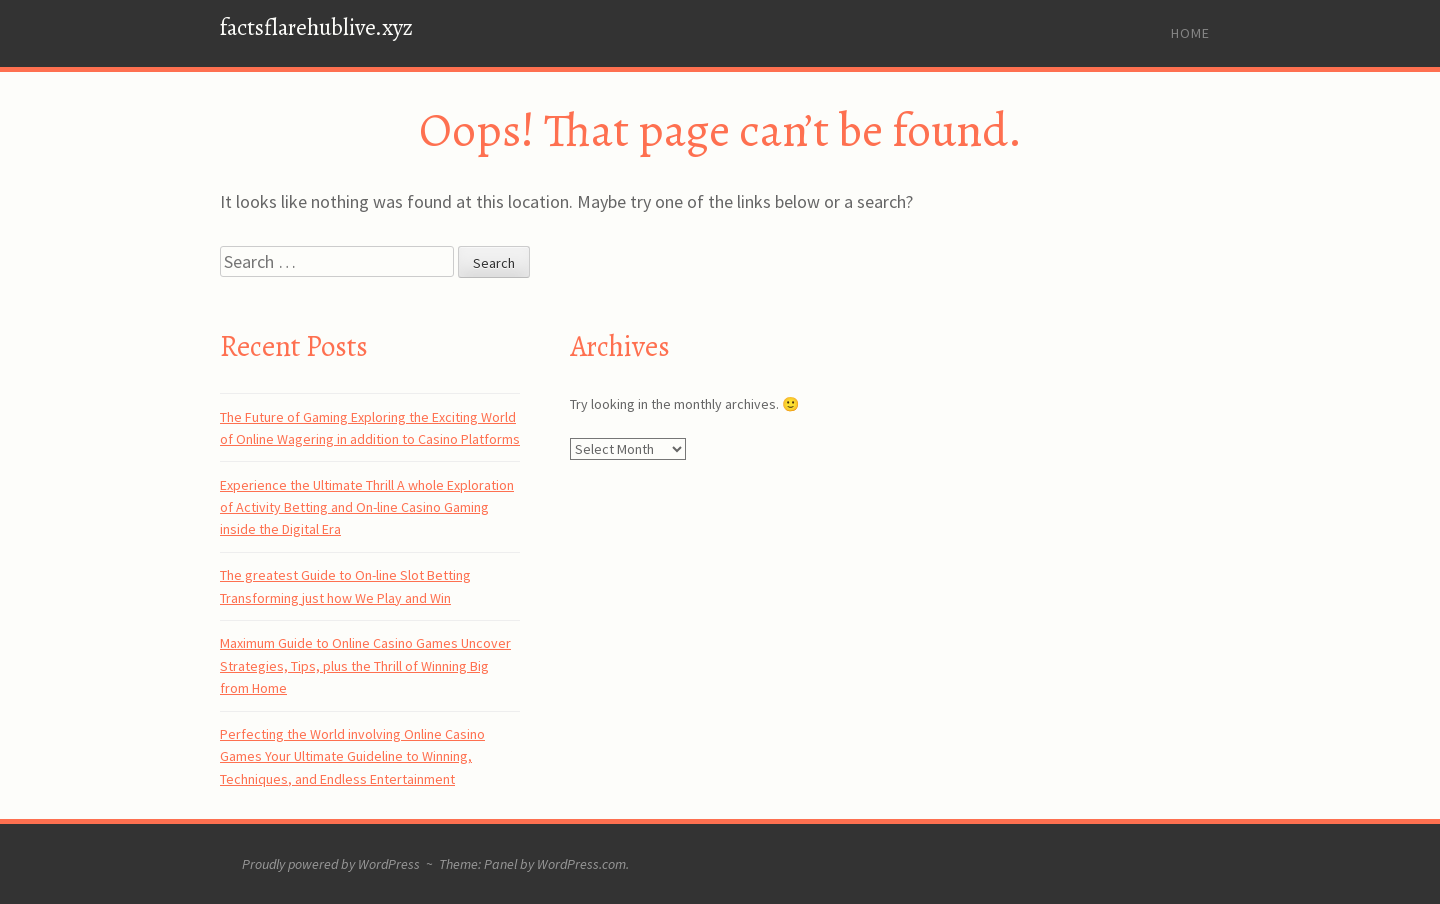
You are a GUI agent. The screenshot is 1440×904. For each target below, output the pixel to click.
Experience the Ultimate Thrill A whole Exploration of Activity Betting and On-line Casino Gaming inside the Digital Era (367, 507)
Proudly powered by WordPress (331, 864)
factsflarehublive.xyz (316, 27)
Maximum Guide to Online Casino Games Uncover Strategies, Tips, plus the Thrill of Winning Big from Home (365, 665)
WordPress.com (581, 864)
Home (1190, 33)
